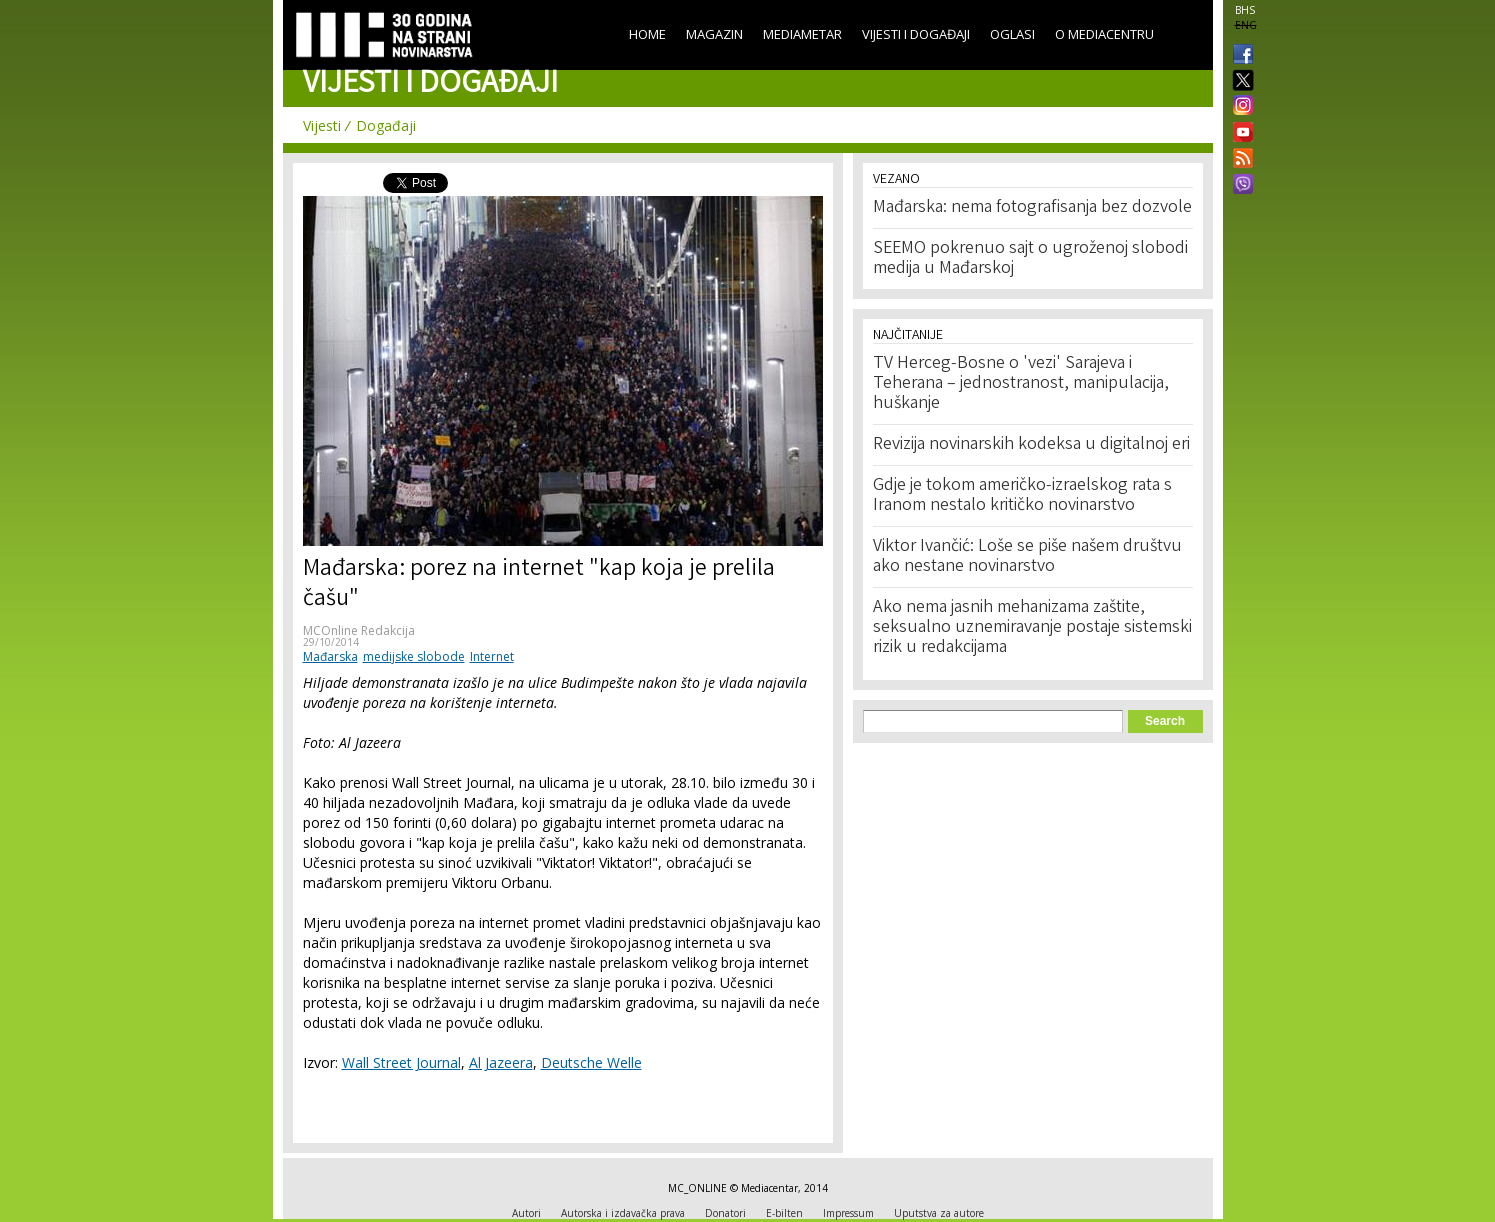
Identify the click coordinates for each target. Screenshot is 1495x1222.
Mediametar (802, 34)
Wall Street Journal (401, 1062)
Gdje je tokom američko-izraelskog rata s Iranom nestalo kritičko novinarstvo (1022, 496)
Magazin (714, 34)
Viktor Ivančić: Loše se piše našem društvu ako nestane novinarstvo (1027, 557)
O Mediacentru (1104, 34)
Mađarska (330, 656)
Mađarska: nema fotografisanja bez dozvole (1032, 208)
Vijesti (322, 125)
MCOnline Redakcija (359, 630)
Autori (526, 1213)
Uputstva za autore (939, 1213)
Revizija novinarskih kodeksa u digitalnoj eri (1031, 445)
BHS (1245, 10)
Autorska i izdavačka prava (623, 1213)
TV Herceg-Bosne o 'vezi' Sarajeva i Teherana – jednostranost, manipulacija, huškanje (1021, 384)
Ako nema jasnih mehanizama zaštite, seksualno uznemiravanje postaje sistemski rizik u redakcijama (1032, 628)
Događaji (386, 125)
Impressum (848, 1213)
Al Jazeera (501, 1062)
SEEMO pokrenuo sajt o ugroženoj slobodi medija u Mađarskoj (1030, 259)
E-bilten (784, 1213)
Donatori (725, 1213)
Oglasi (1012, 34)
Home (647, 34)
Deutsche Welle (591, 1062)
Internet (492, 656)
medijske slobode (414, 656)
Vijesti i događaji (916, 34)
